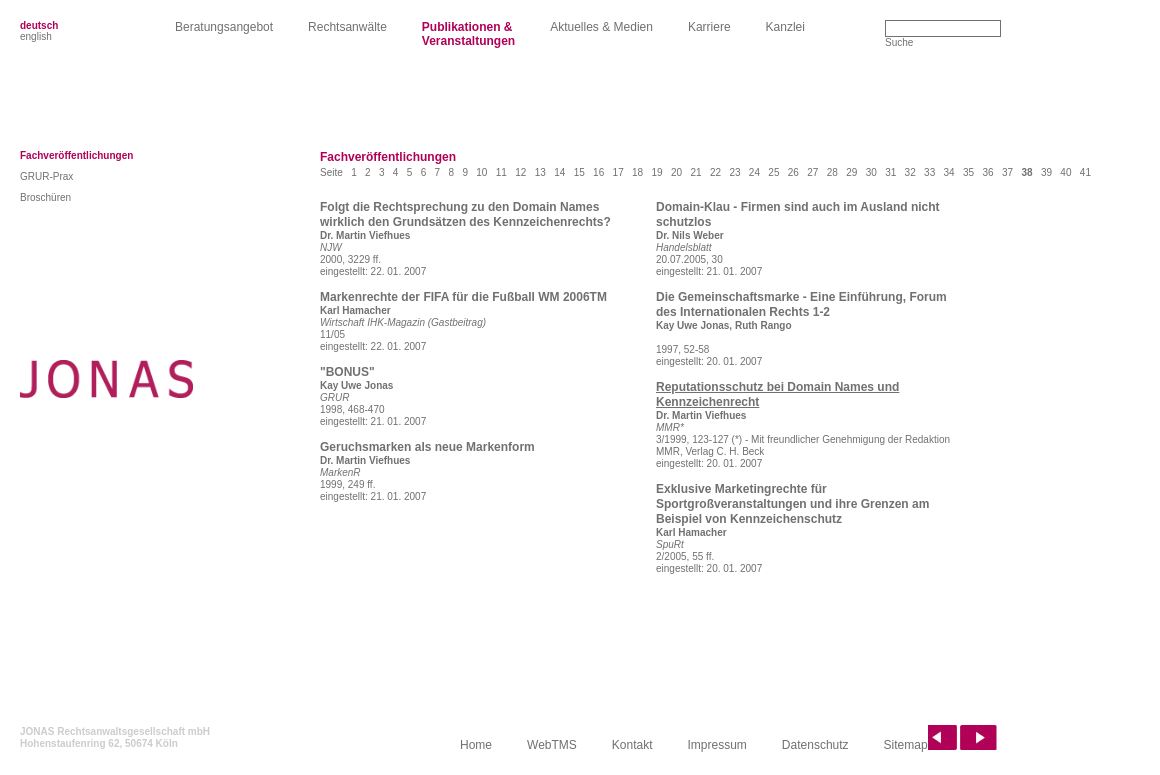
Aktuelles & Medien (601, 27)
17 (618, 172)
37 (1007, 172)
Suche (899, 42)
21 (695, 172)
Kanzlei (785, 27)
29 (851, 172)
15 (579, 172)
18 (637, 172)
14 (559, 172)
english (36, 36)
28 (832, 172)
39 (1046, 172)
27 (812, 172)
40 (1065, 172)
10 (481, 172)
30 (871, 172)
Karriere (709, 27)
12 (520, 172)
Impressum (717, 745)
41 (1085, 172)
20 (676, 172)
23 (734, 172)
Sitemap (906, 745)
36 (987, 172)
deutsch (39, 25)
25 (773, 172)
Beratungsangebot (224, 27)
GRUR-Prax (46, 176)
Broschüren (45, 197)
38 (1026, 172)
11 (501, 172)
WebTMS (552, 745)
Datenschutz (815, 745)
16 (598, 172)
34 (949, 172)
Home (476, 745)
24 (754, 172)
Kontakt (632, 745)
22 (715, 172)
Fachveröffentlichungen (76, 155)
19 (657, 172)
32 (910, 172)
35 (968, 172)
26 (793, 172)
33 (929, 172)
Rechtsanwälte (347, 27)
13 (540, 172)
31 (890, 172)
